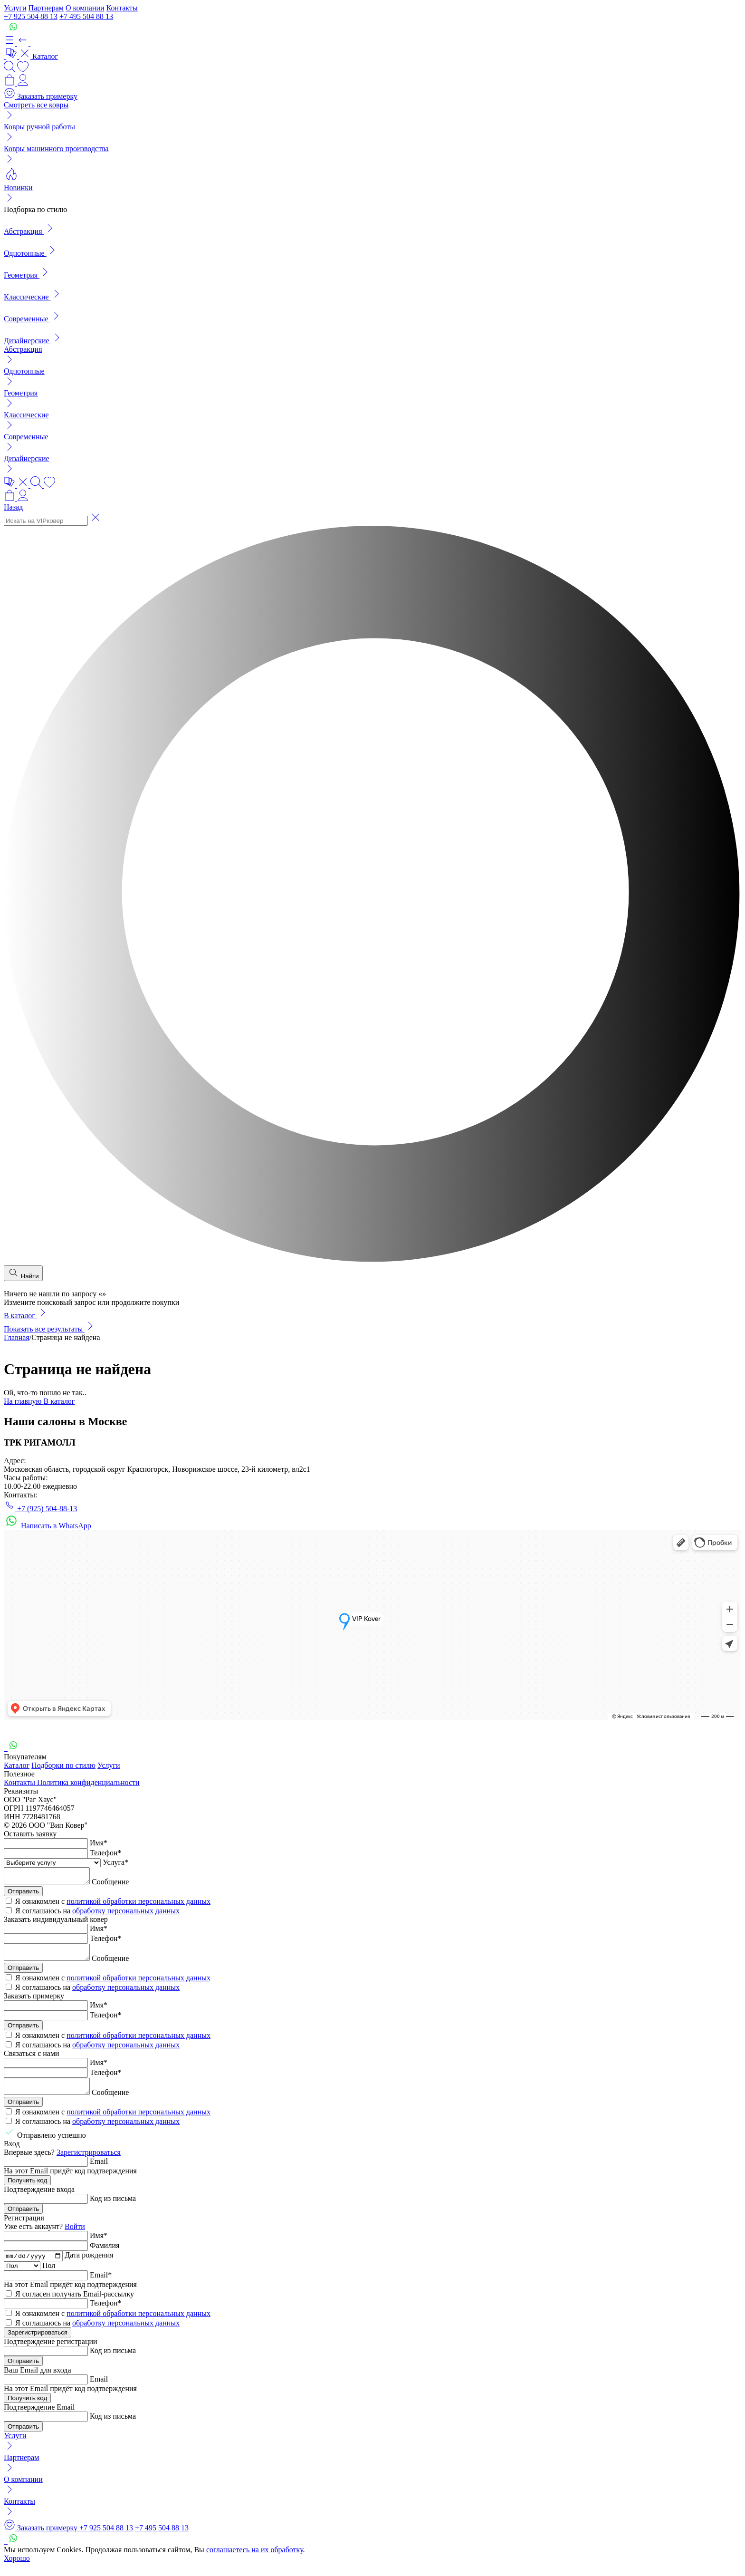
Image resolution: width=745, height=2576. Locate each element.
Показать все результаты (50, 1329)
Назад (13, 507)
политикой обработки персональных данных (138, 1904)
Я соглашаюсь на (97, 1914)
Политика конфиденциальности (88, 1782)
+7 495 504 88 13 (86, 16)
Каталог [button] (32, 56)
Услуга (115, 1862)
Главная (16, 1337)
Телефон (105, 1853)
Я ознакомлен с (112, 1904)
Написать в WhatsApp (47, 1526)
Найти (23, 1273)
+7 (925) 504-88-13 (40, 1509)
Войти (75, 2235)
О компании (85, 8)
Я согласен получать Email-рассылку (74, 2303)
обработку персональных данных (126, 1914)
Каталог (16, 1765)
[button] (17, 43)
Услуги (15, 8)
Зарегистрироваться (89, 2161)
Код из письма (113, 2207)
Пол (48, 2275)
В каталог (26, 1316)
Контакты (122, 8)
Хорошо (17, 2568)
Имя (98, 1843)
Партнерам (46, 8)
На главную (24, 1401)
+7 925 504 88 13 (30, 16)
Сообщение (119, 1885)
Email (99, 2170)
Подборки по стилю (63, 1765)
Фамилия (104, 2254)
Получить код (27, 2188)
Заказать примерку (40, 96)
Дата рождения (89, 2265)
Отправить (23, 1894)
